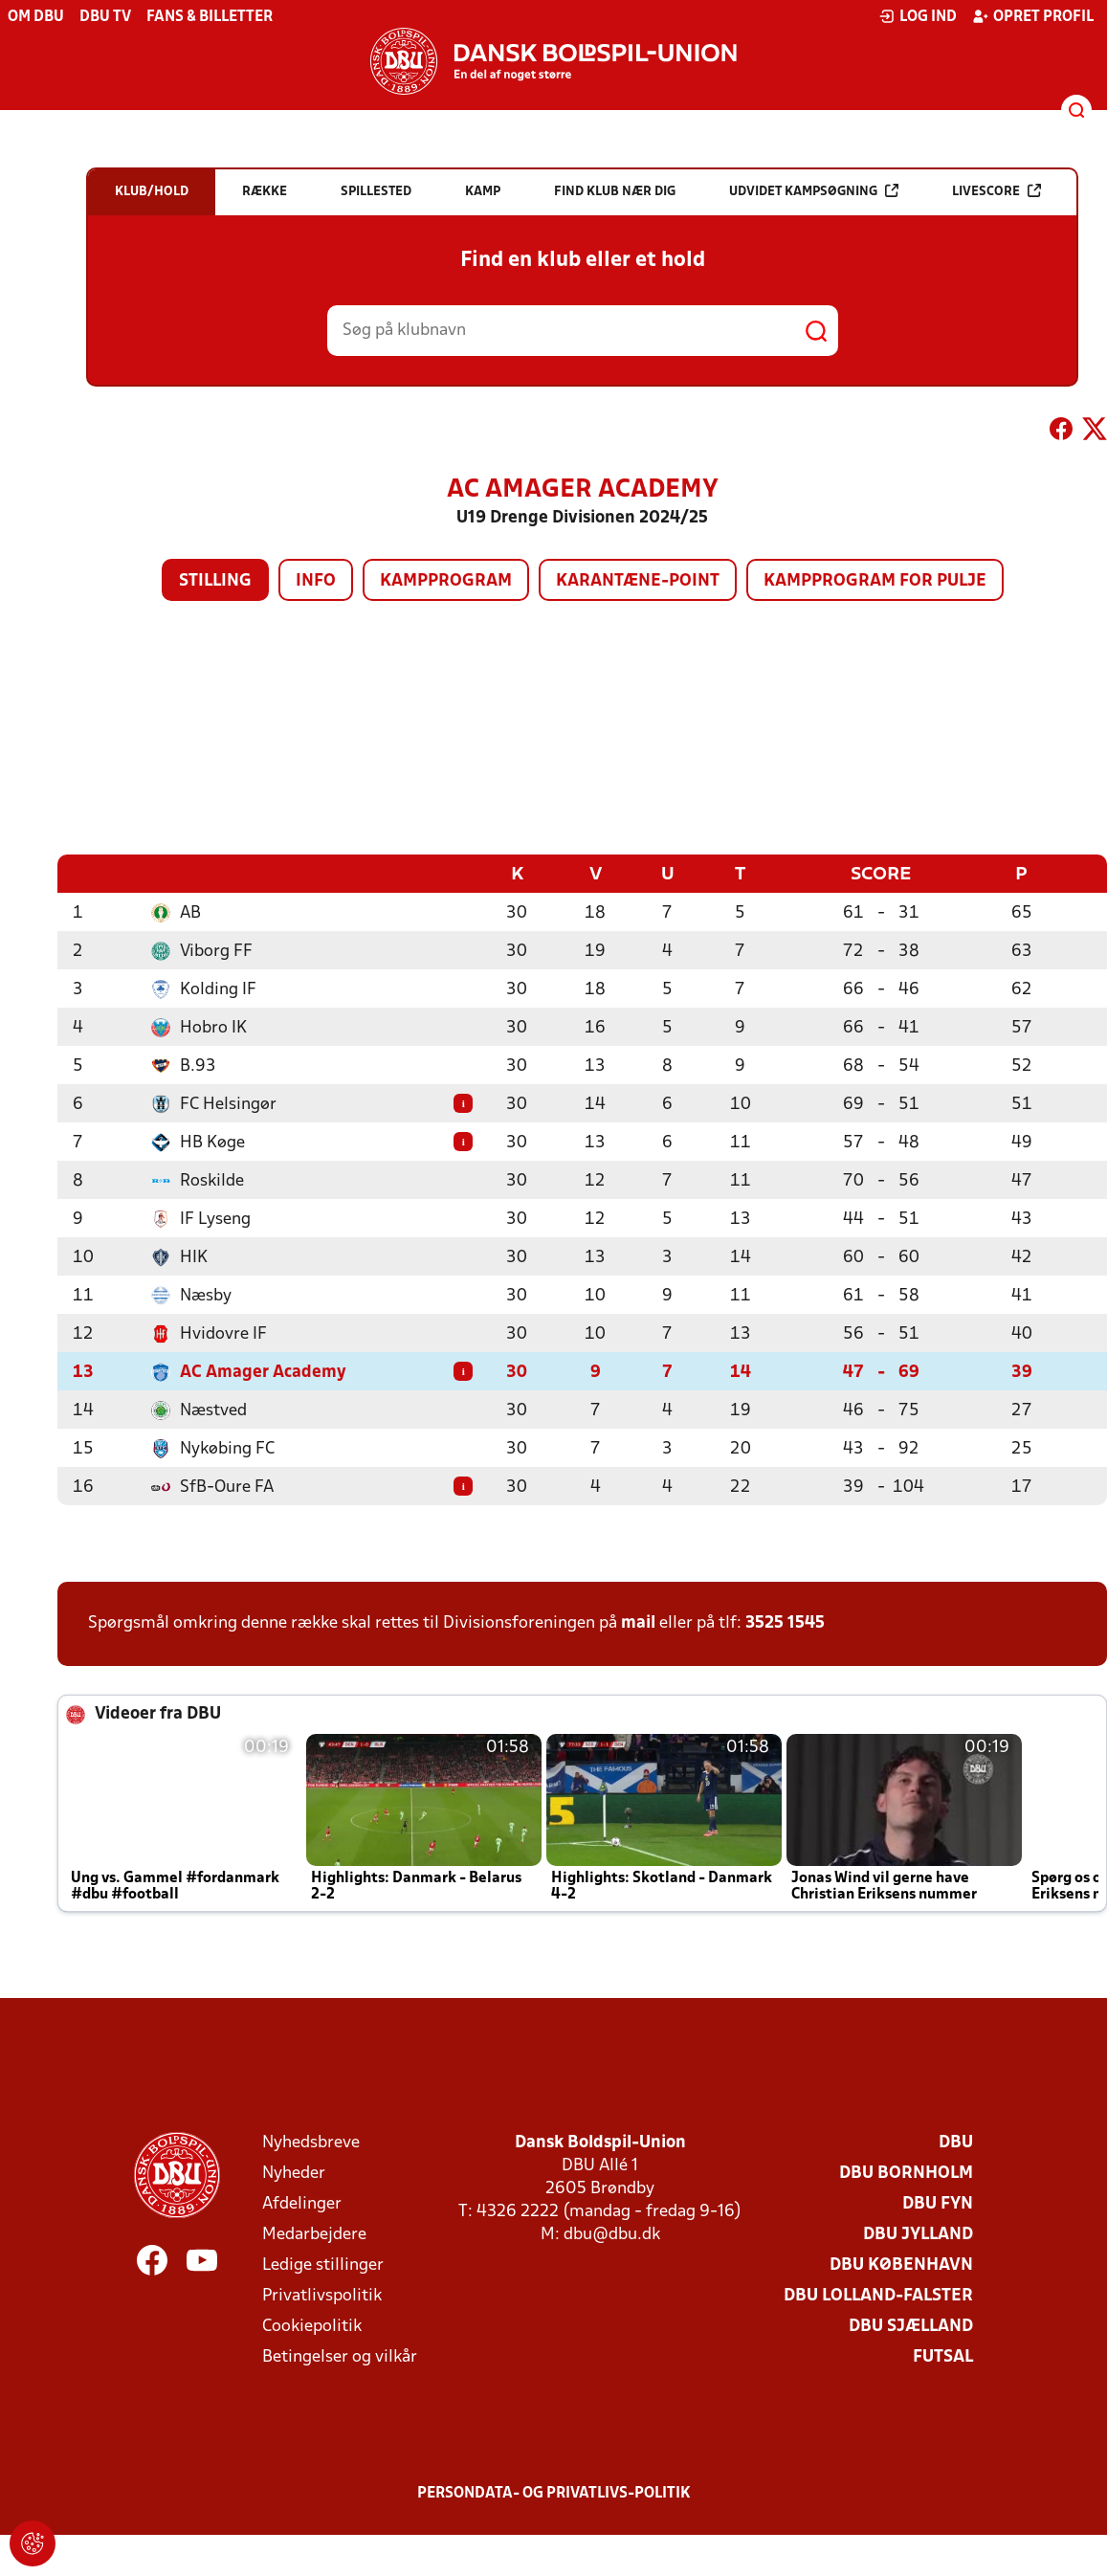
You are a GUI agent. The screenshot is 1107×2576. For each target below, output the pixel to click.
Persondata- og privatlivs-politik (554, 2492)
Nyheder (293, 2173)
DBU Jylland (918, 2234)
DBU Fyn (937, 2203)
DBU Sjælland (911, 2326)
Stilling (215, 581)
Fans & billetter (209, 17)
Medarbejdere (314, 2234)
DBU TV (105, 17)
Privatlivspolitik (322, 2295)
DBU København (901, 2264)
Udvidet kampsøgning (813, 191)
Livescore (996, 191)
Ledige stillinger (323, 2264)
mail (638, 1622)
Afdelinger (302, 2203)
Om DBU (36, 17)
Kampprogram (446, 581)
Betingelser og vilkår (339, 2356)
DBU (956, 2142)
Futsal (943, 2356)
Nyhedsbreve (311, 2142)
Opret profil (1033, 16)
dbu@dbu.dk (612, 2234)
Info (316, 581)
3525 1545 (785, 1622)
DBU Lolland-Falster (878, 2295)
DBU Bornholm (906, 2173)
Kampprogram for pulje (875, 581)
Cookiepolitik (312, 2326)
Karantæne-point (638, 581)
